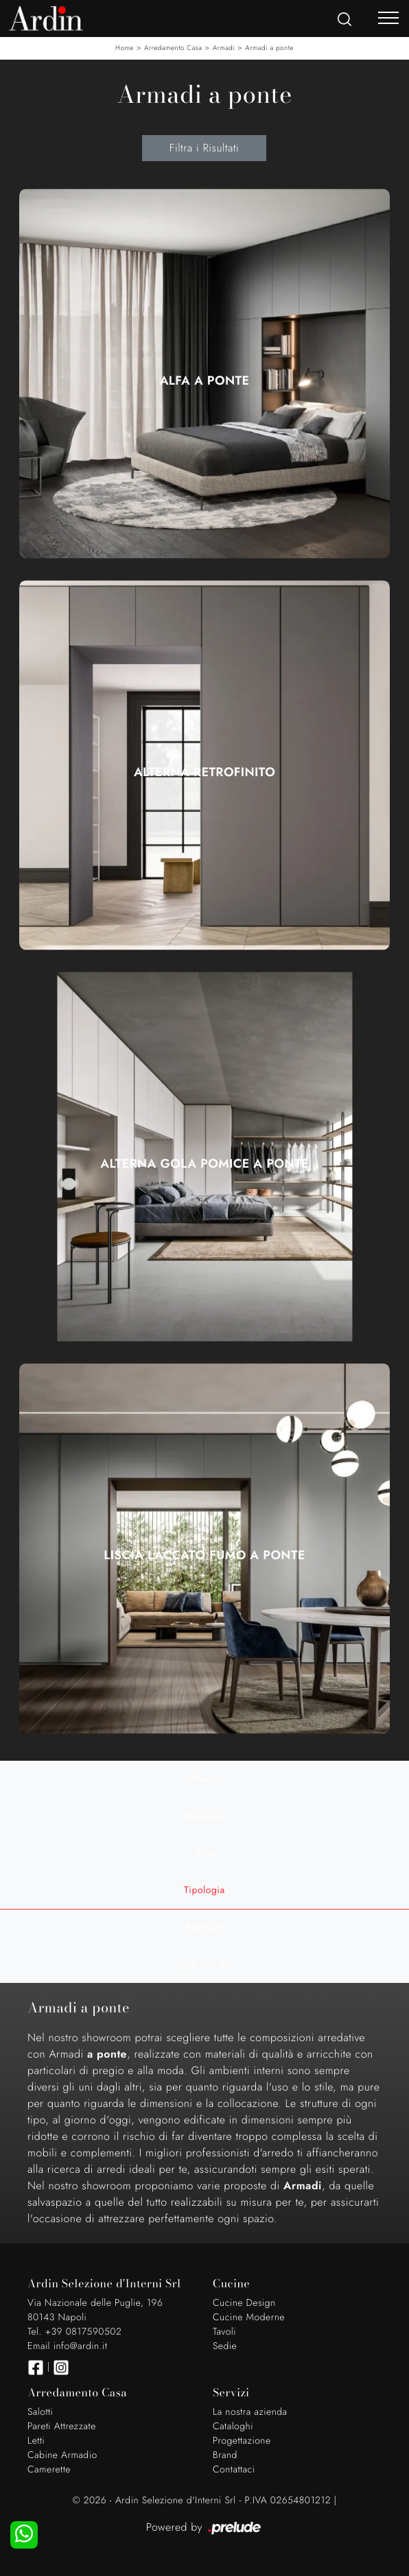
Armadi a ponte (269, 48)
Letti (36, 2441)
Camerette (49, 2470)
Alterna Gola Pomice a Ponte (204, 1163)
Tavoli (224, 2332)
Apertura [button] (204, 1927)
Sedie (225, 2346)
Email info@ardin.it (67, 2346)
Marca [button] (204, 1779)
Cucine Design (244, 2303)
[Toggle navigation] (388, 17)
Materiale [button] (205, 1816)
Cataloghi (233, 2426)
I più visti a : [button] (204, 1964)
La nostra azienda (250, 2412)
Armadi (224, 48)
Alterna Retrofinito (204, 772)
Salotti (40, 2412)
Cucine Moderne (249, 2317)
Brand (225, 2455)
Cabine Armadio (62, 2455)
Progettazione (242, 2441)
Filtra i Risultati (204, 148)
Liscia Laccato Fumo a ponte (204, 1555)
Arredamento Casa (173, 48)
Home (124, 48)
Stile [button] (204, 1853)
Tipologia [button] (204, 1890)
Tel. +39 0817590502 (74, 2332)
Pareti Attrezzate (61, 2426)
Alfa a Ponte (205, 380)
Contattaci (234, 2470)
